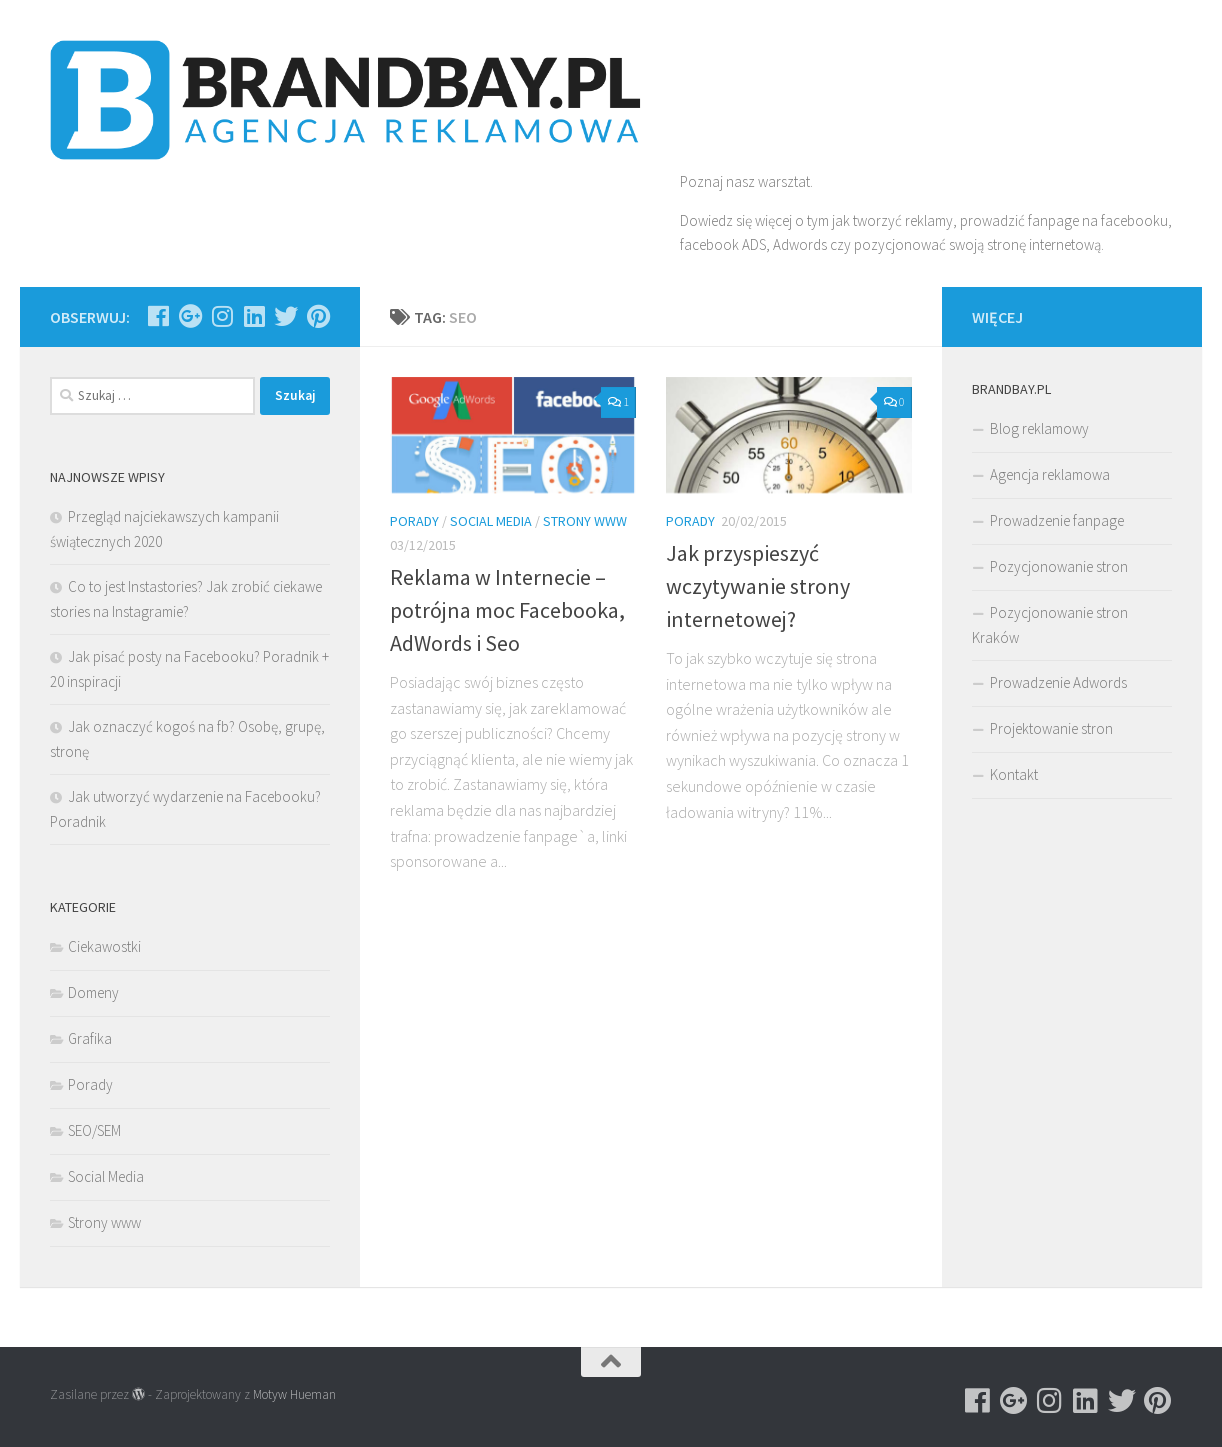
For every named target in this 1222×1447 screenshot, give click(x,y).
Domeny (93, 992)
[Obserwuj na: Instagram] (222, 316)
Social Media (491, 521)
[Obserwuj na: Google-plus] (190, 316)
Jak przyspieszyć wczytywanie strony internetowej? (758, 586)
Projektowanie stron (1051, 728)
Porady (414, 521)
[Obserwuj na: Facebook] (158, 316)
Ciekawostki (104, 946)
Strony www (585, 521)
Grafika (90, 1038)
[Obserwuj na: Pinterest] (318, 316)
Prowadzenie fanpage (1057, 520)
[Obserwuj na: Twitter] (286, 316)
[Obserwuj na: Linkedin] (254, 316)
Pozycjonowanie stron (1059, 566)
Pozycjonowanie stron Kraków (1050, 625)
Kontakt (1014, 774)
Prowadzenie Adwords (1058, 682)
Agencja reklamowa (1050, 474)
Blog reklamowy (1039, 428)
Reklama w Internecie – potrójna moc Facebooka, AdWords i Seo (507, 610)
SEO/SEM (94, 1130)
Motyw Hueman (294, 1394)
